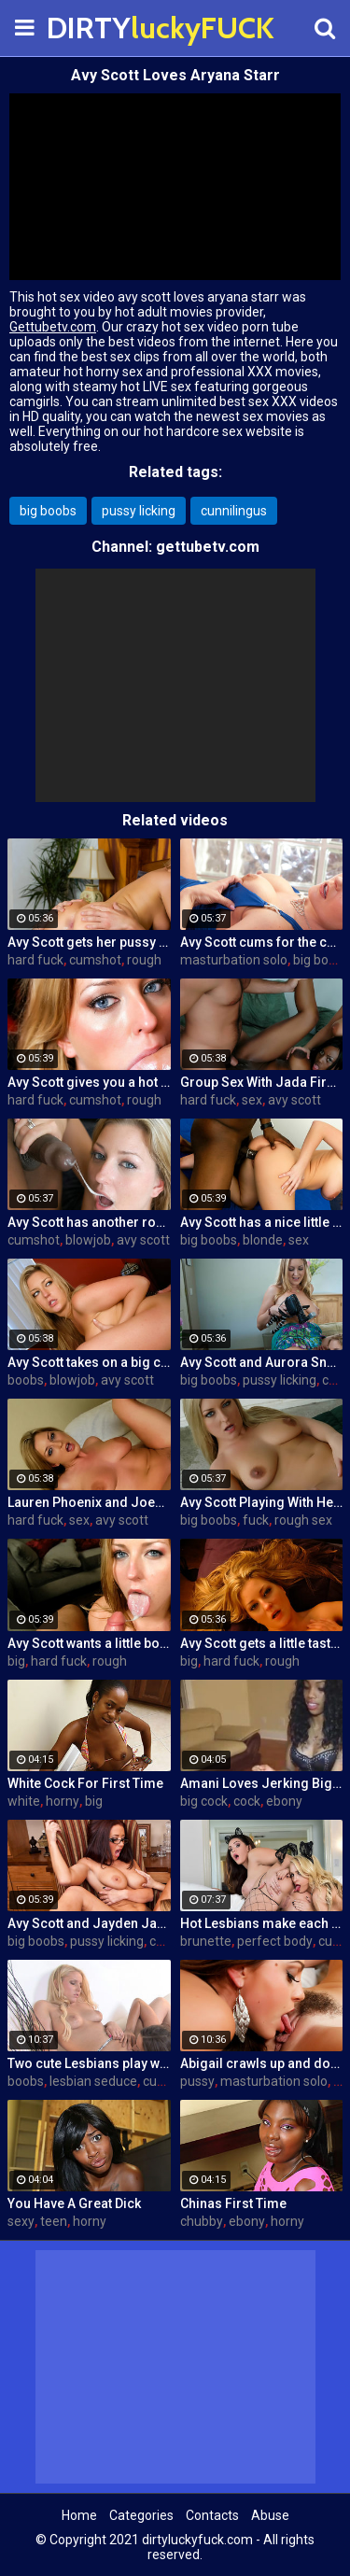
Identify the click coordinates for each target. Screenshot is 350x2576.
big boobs (48, 510)
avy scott (294, 1099)
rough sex (303, 1520)
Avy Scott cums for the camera (261, 942)
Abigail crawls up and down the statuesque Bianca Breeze (261, 2063)
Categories (141, 2515)
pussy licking (138, 510)
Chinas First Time (233, 2203)
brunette (205, 1941)
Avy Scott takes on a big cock (89, 1362)
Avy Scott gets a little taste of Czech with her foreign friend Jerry (261, 1643)
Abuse (270, 2515)
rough (144, 959)
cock (246, 1801)
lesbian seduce (93, 2081)
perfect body (275, 1941)
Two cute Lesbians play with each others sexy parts (89, 2063)
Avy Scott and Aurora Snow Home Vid (261, 1362)
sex (252, 1099)
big (16, 1661)
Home (79, 2515)
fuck (256, 1520)
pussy (197, 2081)
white (23, 1801)
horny (62, 1801)
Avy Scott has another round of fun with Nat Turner (89, 1222)
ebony (284, 1801)
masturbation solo (233, 959)
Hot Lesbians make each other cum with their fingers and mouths (261, 1923)
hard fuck (35, 959)
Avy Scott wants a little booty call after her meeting (89, 1643)
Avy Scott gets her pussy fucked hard (89, 942)
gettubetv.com (207, 547)
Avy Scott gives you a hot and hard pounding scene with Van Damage (89, 1082)
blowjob (88, 1239)
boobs (25, 1379)
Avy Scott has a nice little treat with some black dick (261, 1222)
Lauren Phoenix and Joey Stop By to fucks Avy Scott (89, 1502)
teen (53, 2221)
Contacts (212, 2515)
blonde (263, 1239)
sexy (21, 2221)
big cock (204, 1801)
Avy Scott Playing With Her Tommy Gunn (261, 1502)
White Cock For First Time (85, 1783)
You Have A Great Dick (74, 2203)
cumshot (95, 959)
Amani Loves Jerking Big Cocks (261, 1783)
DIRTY (93, 27)
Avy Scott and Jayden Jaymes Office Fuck (89, 1923)
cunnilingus (234, 510)
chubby (201, 2221)
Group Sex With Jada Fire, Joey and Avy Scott (261, 1082)
